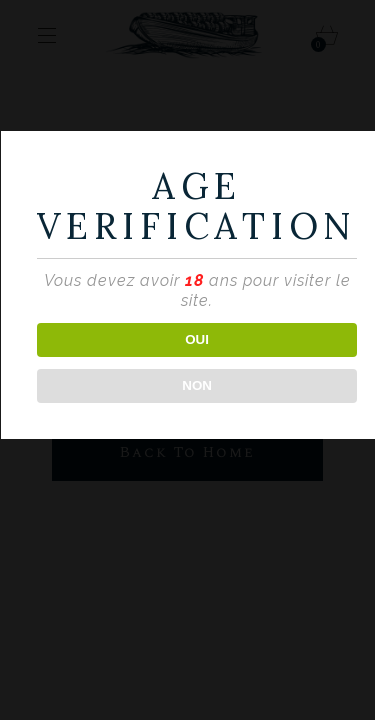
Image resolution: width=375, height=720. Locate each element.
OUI (197, 339)
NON (197, 385)
